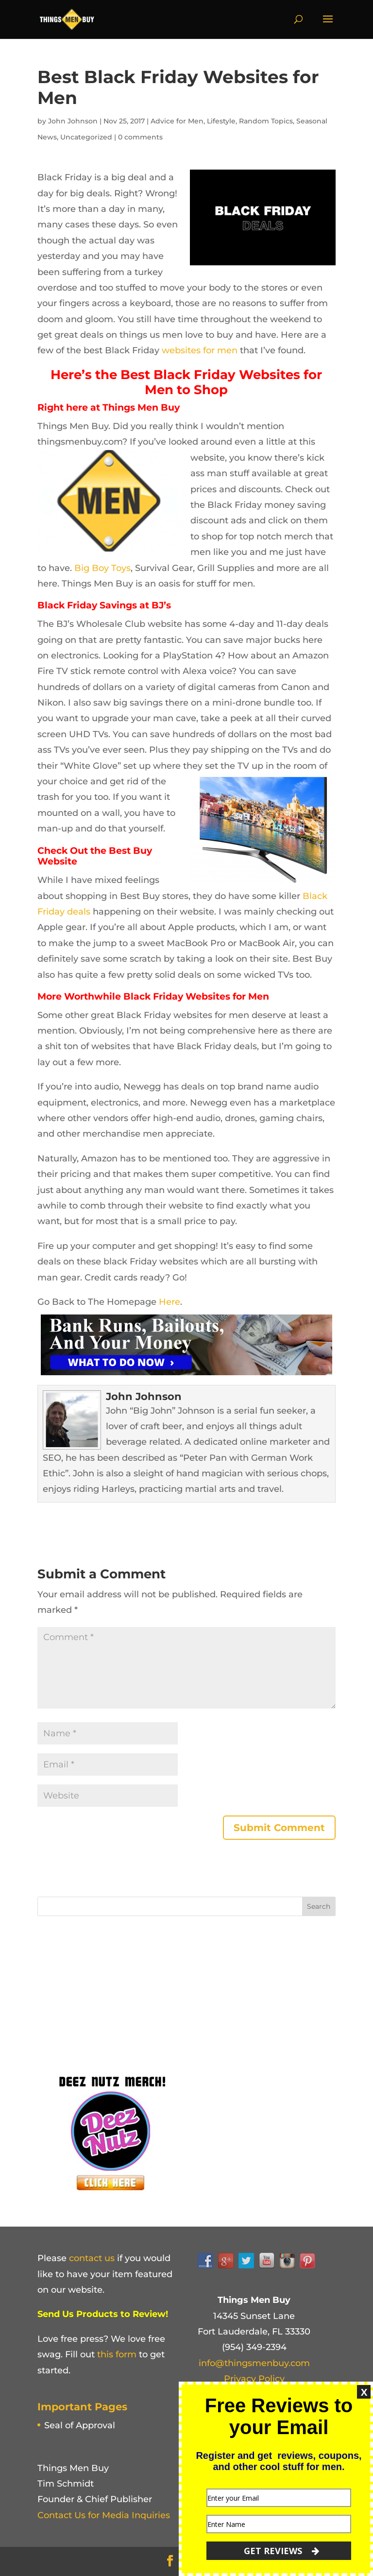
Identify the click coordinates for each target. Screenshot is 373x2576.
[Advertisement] (110, 1991)
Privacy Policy (254, 2378)
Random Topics (266, 121)
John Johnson (73, 121)
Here (169, 1302)
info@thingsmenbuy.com (254, 2363)
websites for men (199, 350)
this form (116, 2354)
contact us (92, 2258)
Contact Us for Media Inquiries (103, 2515)
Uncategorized (86, 137)
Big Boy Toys (102, 568)
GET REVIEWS (281, 2551)
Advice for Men (177, 121)
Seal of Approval (79, 2425)
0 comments (140, 137)
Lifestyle (221, 121)
